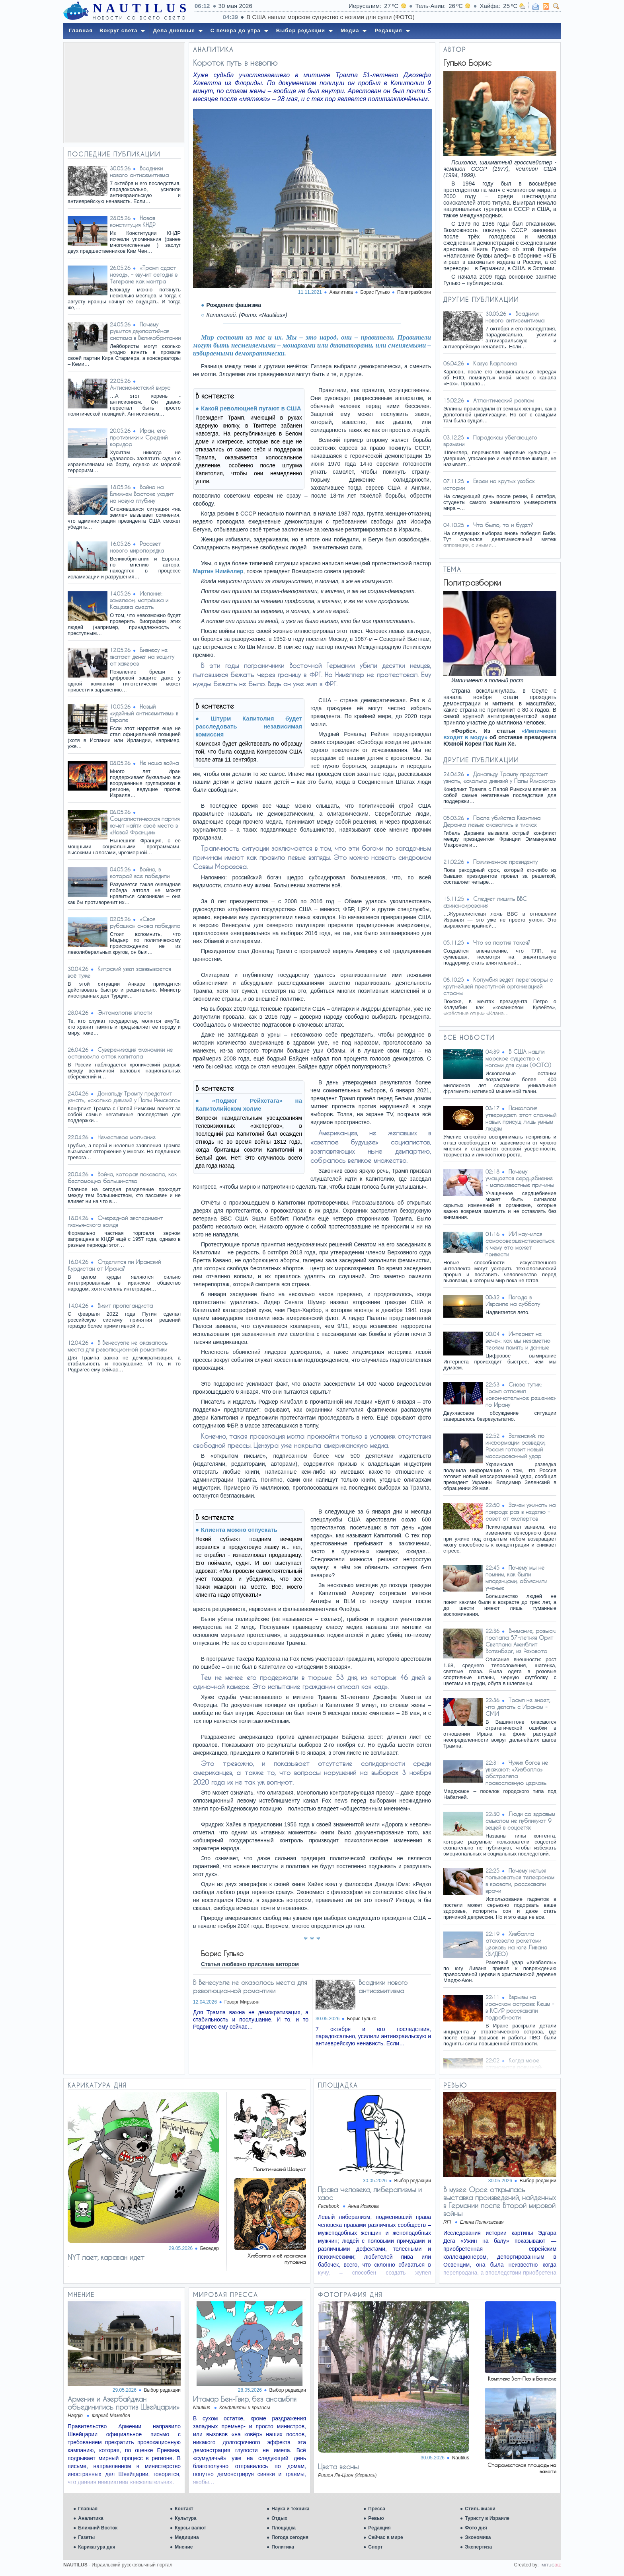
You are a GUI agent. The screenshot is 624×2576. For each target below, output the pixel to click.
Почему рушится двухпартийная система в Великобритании (145, 331)
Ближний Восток (97, 2528)
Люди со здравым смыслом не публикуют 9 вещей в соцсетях (520, 1820)
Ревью (376, 2518)
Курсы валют (190, 2528)
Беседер (209, 2248)
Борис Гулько (361, 2018)
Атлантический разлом (503, 400)
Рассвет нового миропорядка (137, 547)
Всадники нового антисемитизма (139, 171)
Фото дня (476, 2528)
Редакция (379, 2528)
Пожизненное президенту (505, 861)
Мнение (184, 2547)
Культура (185, 2518)
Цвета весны (338, 2467)
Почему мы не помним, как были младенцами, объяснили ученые (516, 1577)
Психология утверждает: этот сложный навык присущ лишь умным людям (521, 1118)
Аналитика (90, 2518)
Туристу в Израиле (487, 2518)
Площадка (283, 2528)
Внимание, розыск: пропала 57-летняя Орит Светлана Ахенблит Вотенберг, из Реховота (521, 1640)
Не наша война (159, 763)
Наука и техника (290, 2509)
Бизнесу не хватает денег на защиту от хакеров (142, 656)
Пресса (376, 2509)
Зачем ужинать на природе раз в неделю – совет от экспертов (521, 1512)
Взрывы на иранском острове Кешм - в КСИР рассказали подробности (520, 2007)
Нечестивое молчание (127, 1137)
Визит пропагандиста (125, 1305)
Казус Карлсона (495, 363)
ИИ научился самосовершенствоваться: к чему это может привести (520, 1244)
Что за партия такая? (501, 942)
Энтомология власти (125, 1012)
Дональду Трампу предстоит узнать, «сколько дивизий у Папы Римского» (124, 1096)
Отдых (279, 2518)
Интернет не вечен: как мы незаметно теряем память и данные (518, 1340)
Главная (88, 2509)
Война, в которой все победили (140, 872)
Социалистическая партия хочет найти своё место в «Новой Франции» (144, 825)
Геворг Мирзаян (241, 2002)
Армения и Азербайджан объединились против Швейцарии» (123, 2403)
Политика (282, 2547)
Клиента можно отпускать (239, 1529)
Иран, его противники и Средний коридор (139, 437)
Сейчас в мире (385, 2537)
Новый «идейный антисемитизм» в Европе (144, 713)
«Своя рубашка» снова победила (145, 922)
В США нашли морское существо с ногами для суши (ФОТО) (518, 1058)
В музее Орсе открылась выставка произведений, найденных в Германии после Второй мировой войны (499, 2201)
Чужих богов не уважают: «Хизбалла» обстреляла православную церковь (517, 1772)
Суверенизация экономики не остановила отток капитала (120, 1053)
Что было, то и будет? (503, 524)
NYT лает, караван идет (106, 2257)
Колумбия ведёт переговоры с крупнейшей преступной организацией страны (498, 986)
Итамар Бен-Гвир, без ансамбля (244, 2399)
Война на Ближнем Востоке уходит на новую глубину (142, 494)
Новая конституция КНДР (132, 221)
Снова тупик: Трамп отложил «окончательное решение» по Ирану (521, 1394)
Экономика (478, 2537)
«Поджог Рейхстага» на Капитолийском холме (248, 1104)
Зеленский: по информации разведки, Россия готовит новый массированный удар (516, 1445)
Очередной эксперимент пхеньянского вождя (115, 1221)
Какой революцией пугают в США (251, 408)
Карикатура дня (96, 2547)
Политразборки (414, 292)
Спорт (375, 2547)
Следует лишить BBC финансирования (485, 902)
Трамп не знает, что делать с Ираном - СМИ (518, 1707)
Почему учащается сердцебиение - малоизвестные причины (520, 1178)
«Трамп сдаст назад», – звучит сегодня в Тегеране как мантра (143, 274)
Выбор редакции (412, 2180)
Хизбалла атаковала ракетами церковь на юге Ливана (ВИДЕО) (516, 1943)
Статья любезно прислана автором (250, 1964)
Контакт (184, 2509)
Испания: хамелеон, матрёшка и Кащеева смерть (139, 600)
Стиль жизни (480, 2509)
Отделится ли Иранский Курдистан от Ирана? (114, 1265)
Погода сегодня (289, 2537)
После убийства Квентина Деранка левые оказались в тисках (491, 821)
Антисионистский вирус (140, 387)
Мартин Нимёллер (218, 571)
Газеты (86, 2537)
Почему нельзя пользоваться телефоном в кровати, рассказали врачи (520, 1880)
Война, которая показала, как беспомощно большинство (122, 1177)
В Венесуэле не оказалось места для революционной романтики (118, 1346)
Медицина (187, 2537)
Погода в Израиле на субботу (513, 1300)
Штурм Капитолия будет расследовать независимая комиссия (248, 726)
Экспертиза (478, 2547)
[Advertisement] (124, 93)
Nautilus (460, 2458)
